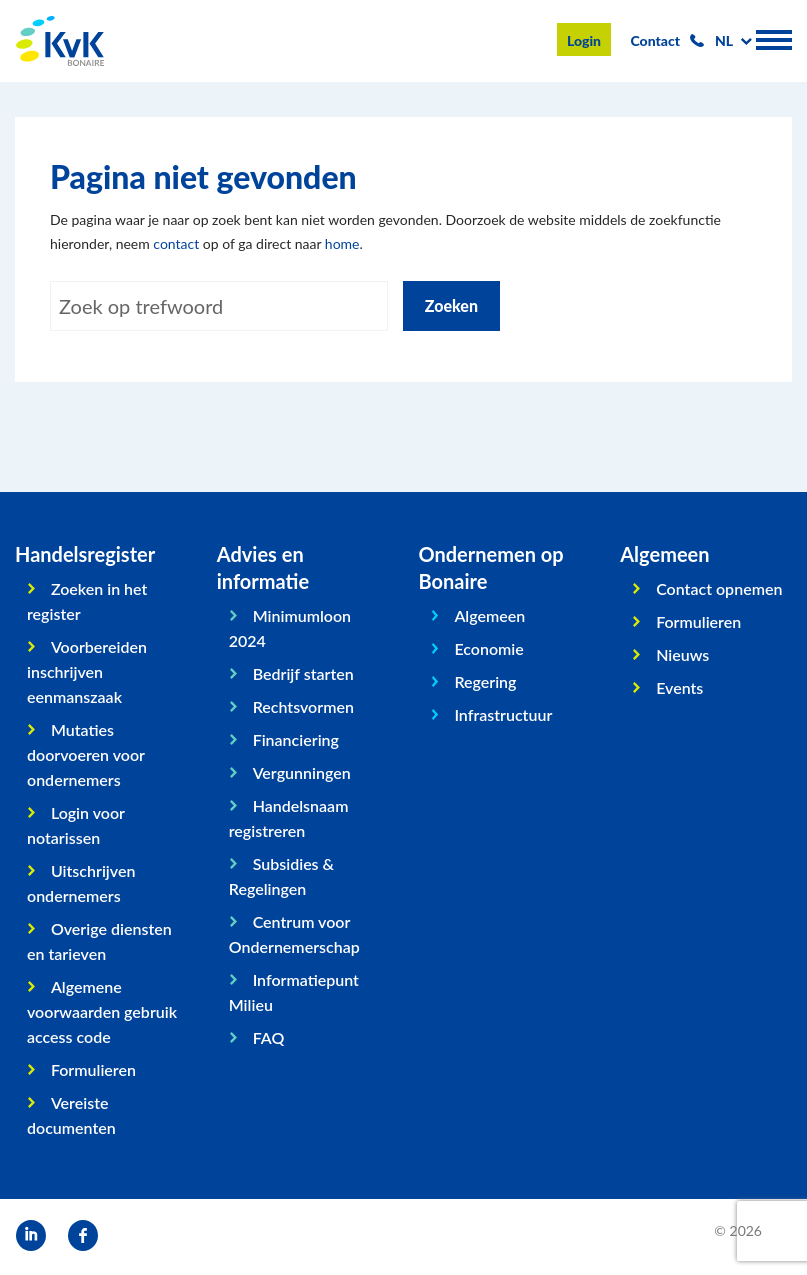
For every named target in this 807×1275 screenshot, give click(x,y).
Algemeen (489, 615)
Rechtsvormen (303, 706)
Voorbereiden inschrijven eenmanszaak (87, 671)
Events (679, 687)
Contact (656, 40)
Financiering (296, 739)
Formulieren (93, 1069)
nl (724, 40)
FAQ (269, 1037)
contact (176, 243)
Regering (485, 681)
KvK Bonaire (60, 41)
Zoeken (451, 305)
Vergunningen (302, 772)
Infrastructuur (503, 714)
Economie (488, 648)
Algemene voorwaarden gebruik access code (102, 1011)
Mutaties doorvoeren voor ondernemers (86, 754)
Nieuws (682, 654)
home (342, 243)
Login (584, 40)
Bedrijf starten (303, 673)
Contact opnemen (719, 588)
